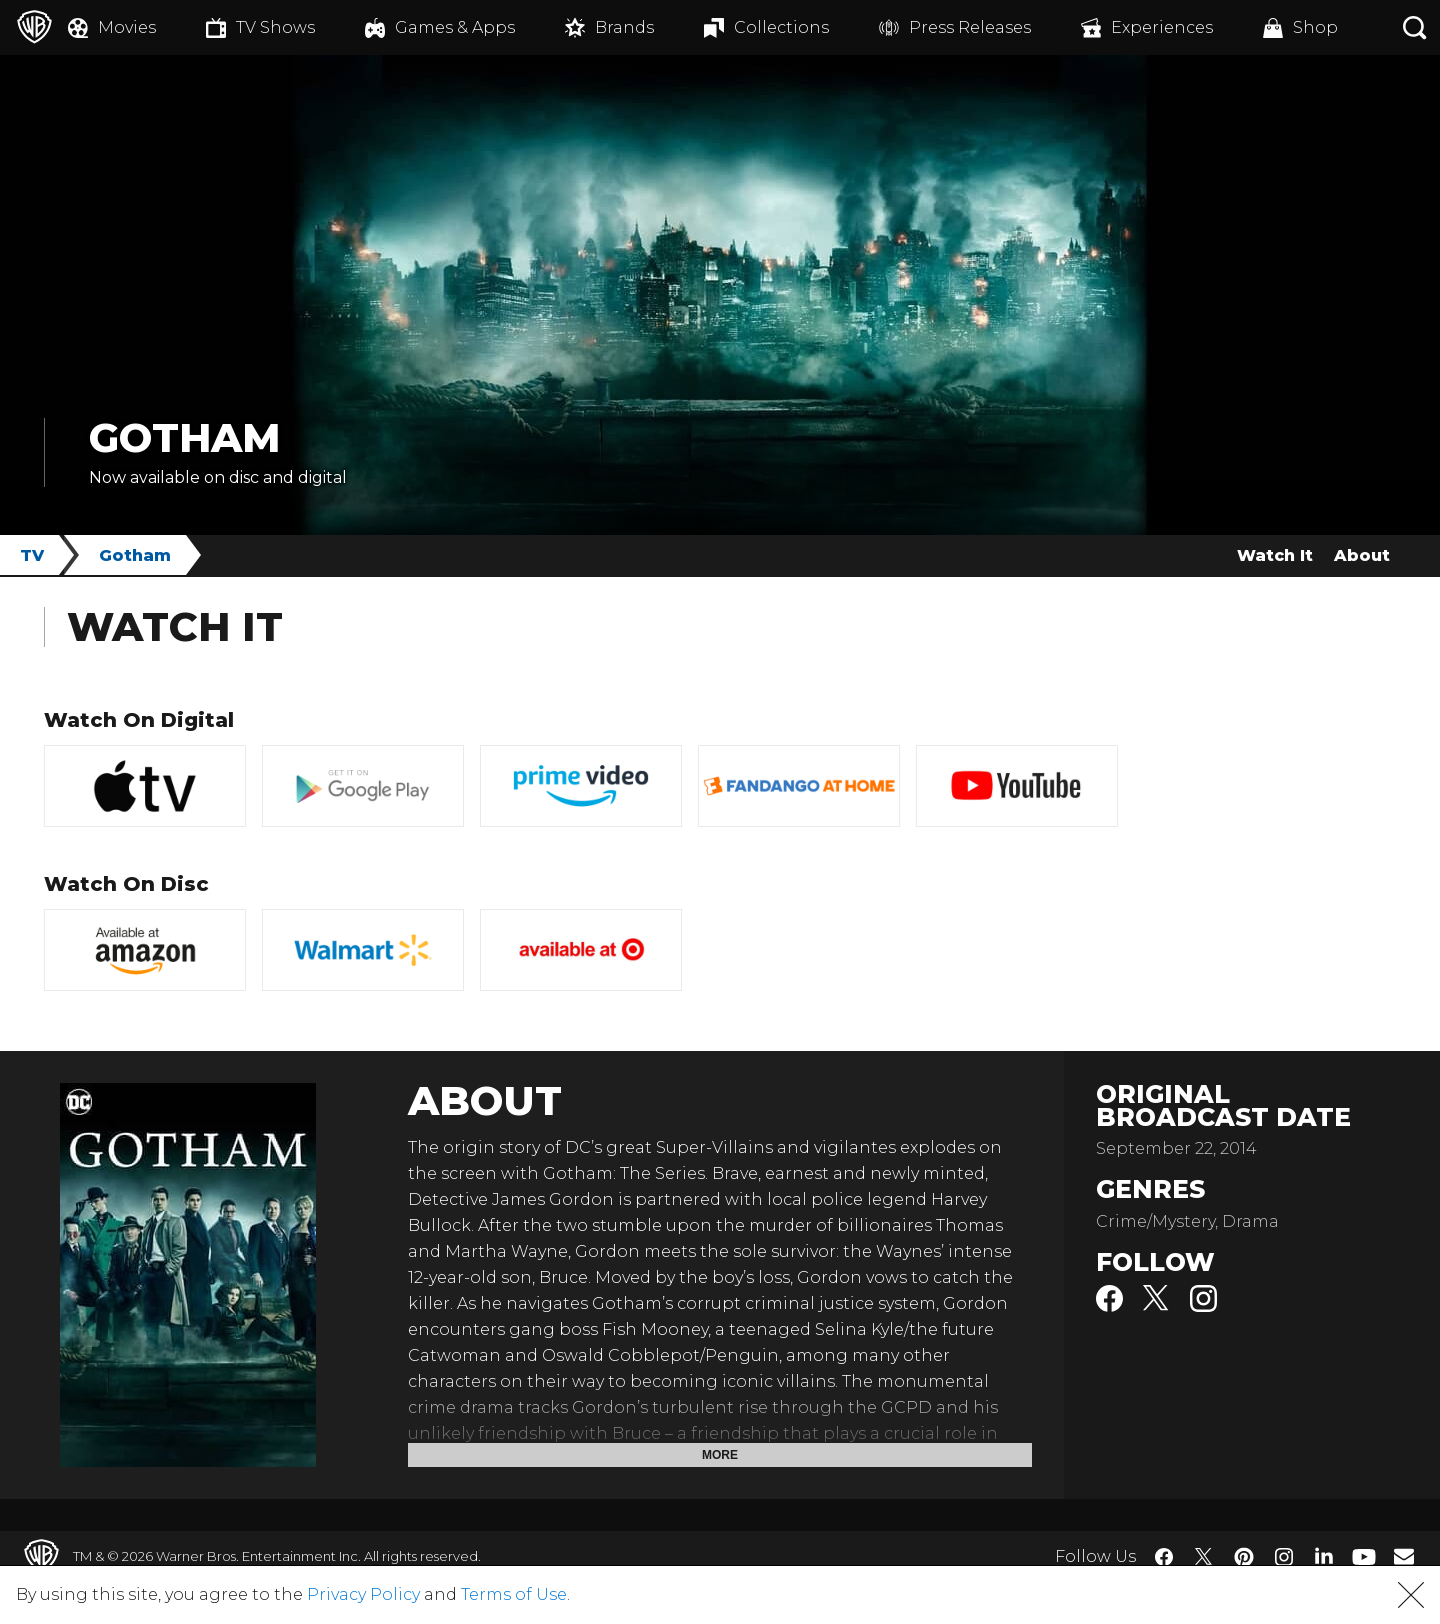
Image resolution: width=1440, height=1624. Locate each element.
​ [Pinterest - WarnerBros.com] (1244, 1557)
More (720, 1455)
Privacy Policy (363, 1594)
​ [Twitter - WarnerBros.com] (1204, 1557)
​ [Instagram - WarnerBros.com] (1284, 1557)
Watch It (1275, 555)
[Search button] (1415, 27)
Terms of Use (514, 1594)
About (1362, 555)
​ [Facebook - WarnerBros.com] (1164, 1557)
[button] (1411, 1595)
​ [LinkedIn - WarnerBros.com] (1324, 1555)
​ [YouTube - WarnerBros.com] (1364, 1556)
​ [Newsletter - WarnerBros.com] (1404, 1556)
